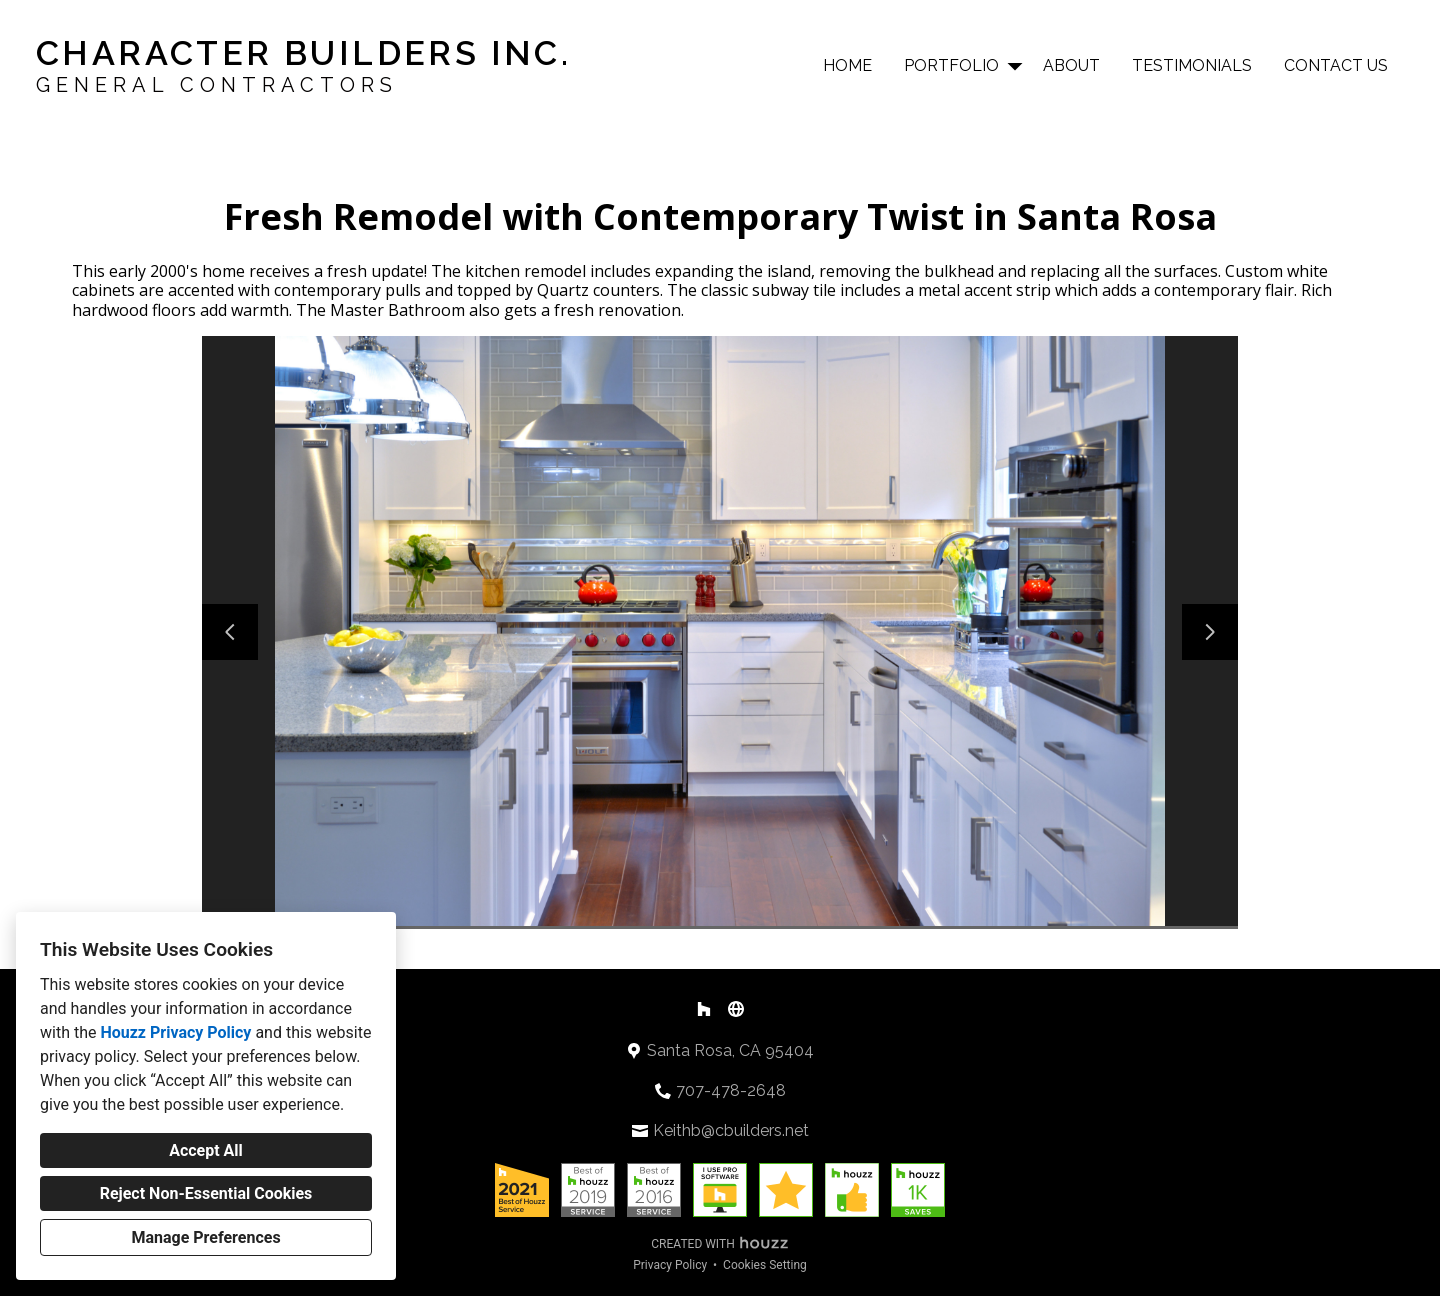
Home (847, 65)
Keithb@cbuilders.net (731, 1130)
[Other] (736, 1009)
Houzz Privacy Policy (175, 1032)
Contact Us (1336, 65)
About (1071, 65)
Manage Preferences (205, 1237)
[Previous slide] (230, 632)
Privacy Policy (670, 1265)
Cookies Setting (765, 1265)
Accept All (206, 1150)
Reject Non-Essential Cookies (206, 1193)
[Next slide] (1210, 632)
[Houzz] (704, 1009)
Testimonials (1192, 65)
